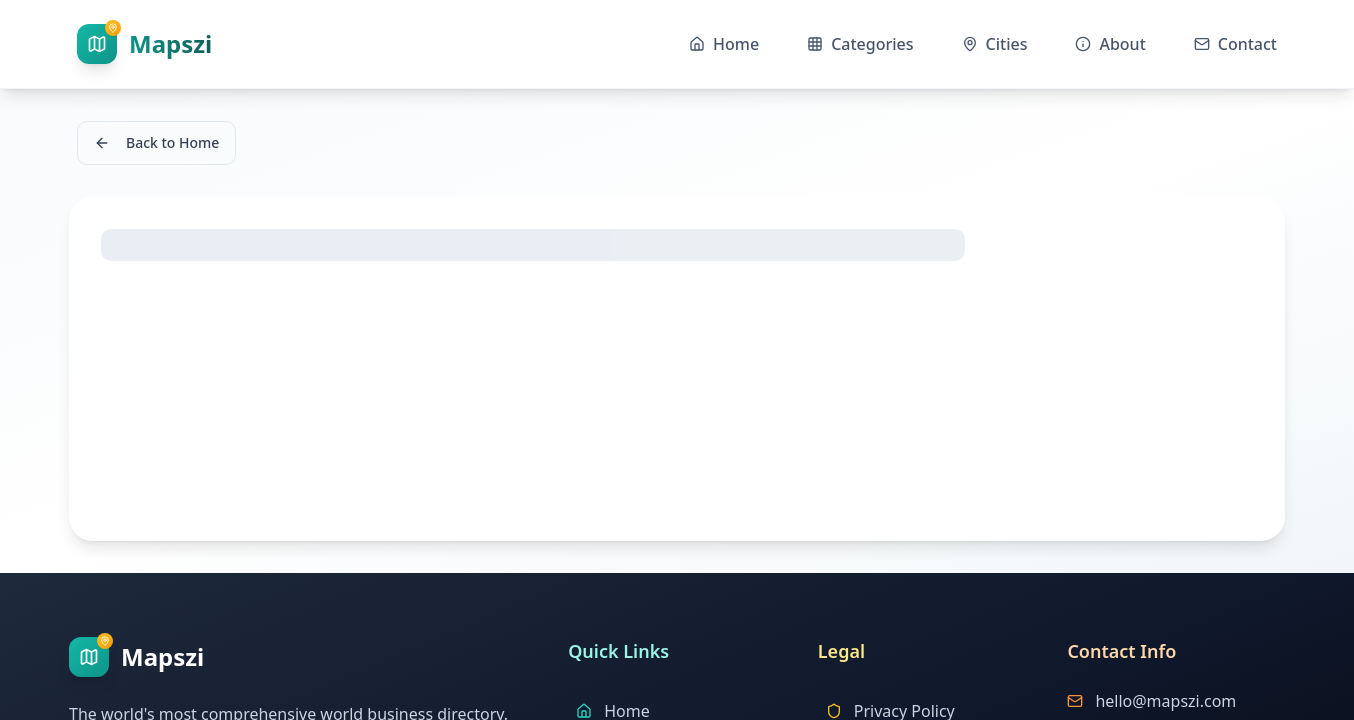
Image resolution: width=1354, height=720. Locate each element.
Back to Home (156, 142)
